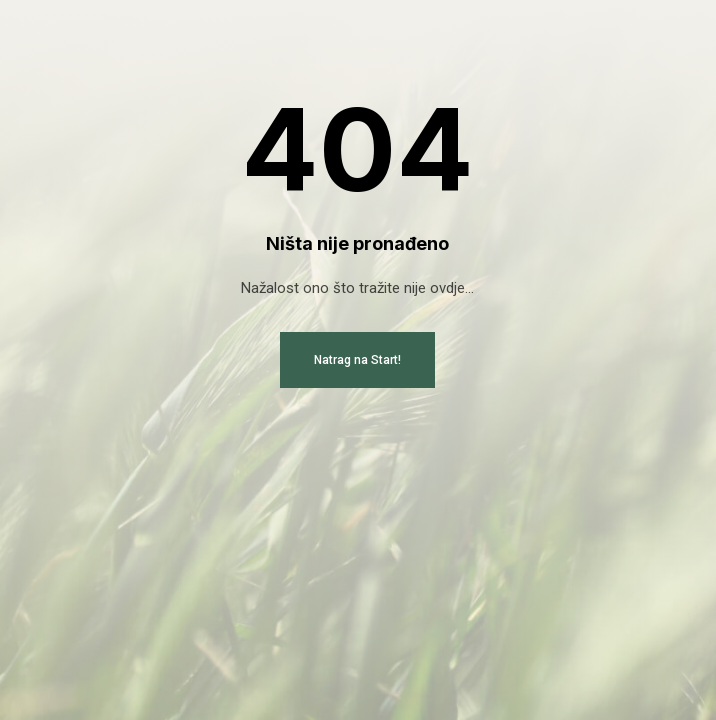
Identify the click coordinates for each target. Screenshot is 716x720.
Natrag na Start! (357, 360)
